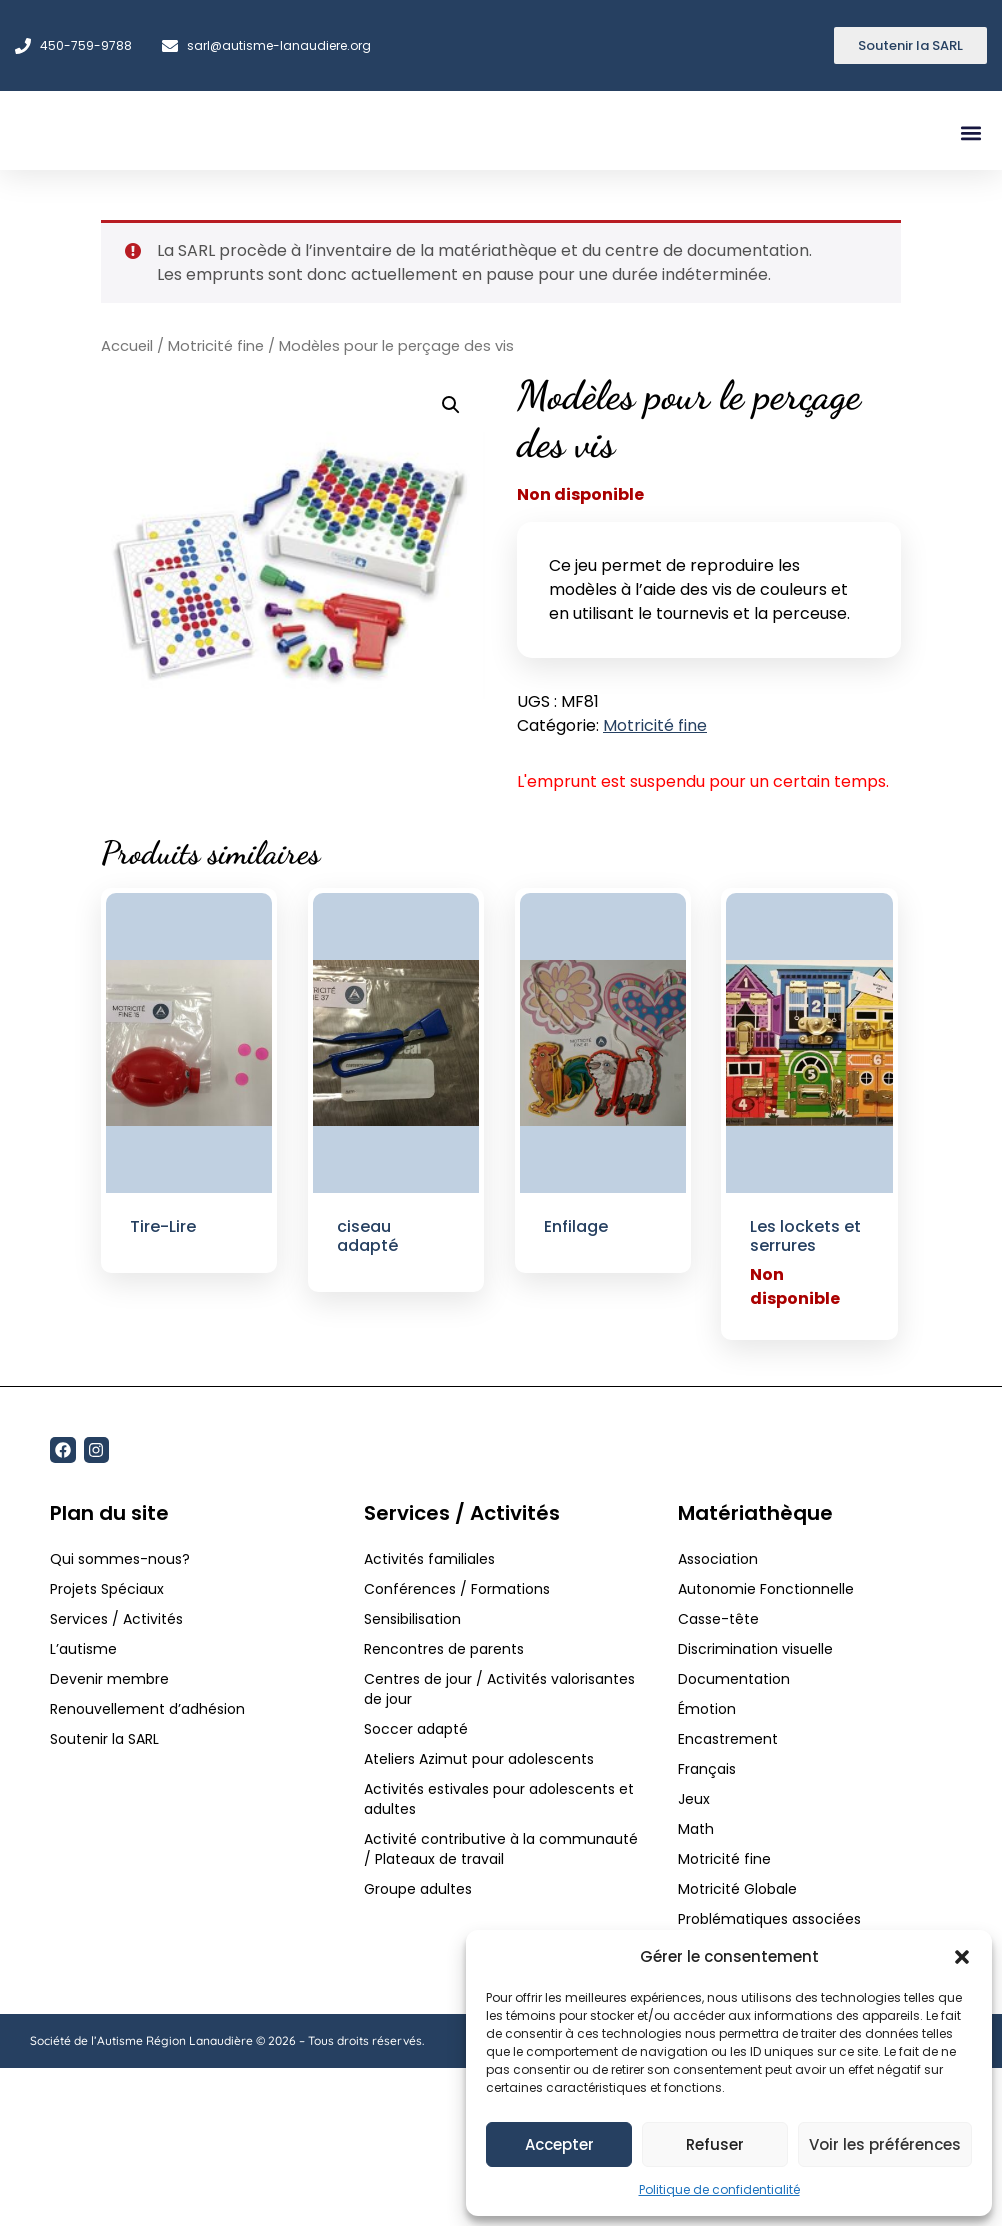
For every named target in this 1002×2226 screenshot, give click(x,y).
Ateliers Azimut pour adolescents (481, 1759)
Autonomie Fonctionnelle (766, 1589)
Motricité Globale (737, 1889)
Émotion (707, 1709)
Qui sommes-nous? (120, 1559)
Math (696, 1829)
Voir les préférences (885, 2144)
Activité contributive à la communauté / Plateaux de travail (501, 1849)
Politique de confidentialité (719, 2189)
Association (718, 1559)
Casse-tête (718, 1619)
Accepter (559, 2144)
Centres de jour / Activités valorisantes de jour (499, 1689)
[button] (962, 1951)
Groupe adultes (418, 1889)
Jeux (694, 1799)
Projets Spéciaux (107, 1589)
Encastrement (728, 1739)
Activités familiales (431, 1559)
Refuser (715, 2144)
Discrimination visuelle (755, 1649)
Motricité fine (216, 346)
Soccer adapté (418, 1729)
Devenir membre (109, 1679)
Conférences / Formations (457, 1589)
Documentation (734, 1679)
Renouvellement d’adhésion (147, 1709)
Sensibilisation (412, 1619)
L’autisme (83, 1649)
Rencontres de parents (444, 1649)
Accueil (127, 346)
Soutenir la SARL (104, 1739)
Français (707, 1769)
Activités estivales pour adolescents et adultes (499, 1799)
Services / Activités (116, 1619)
